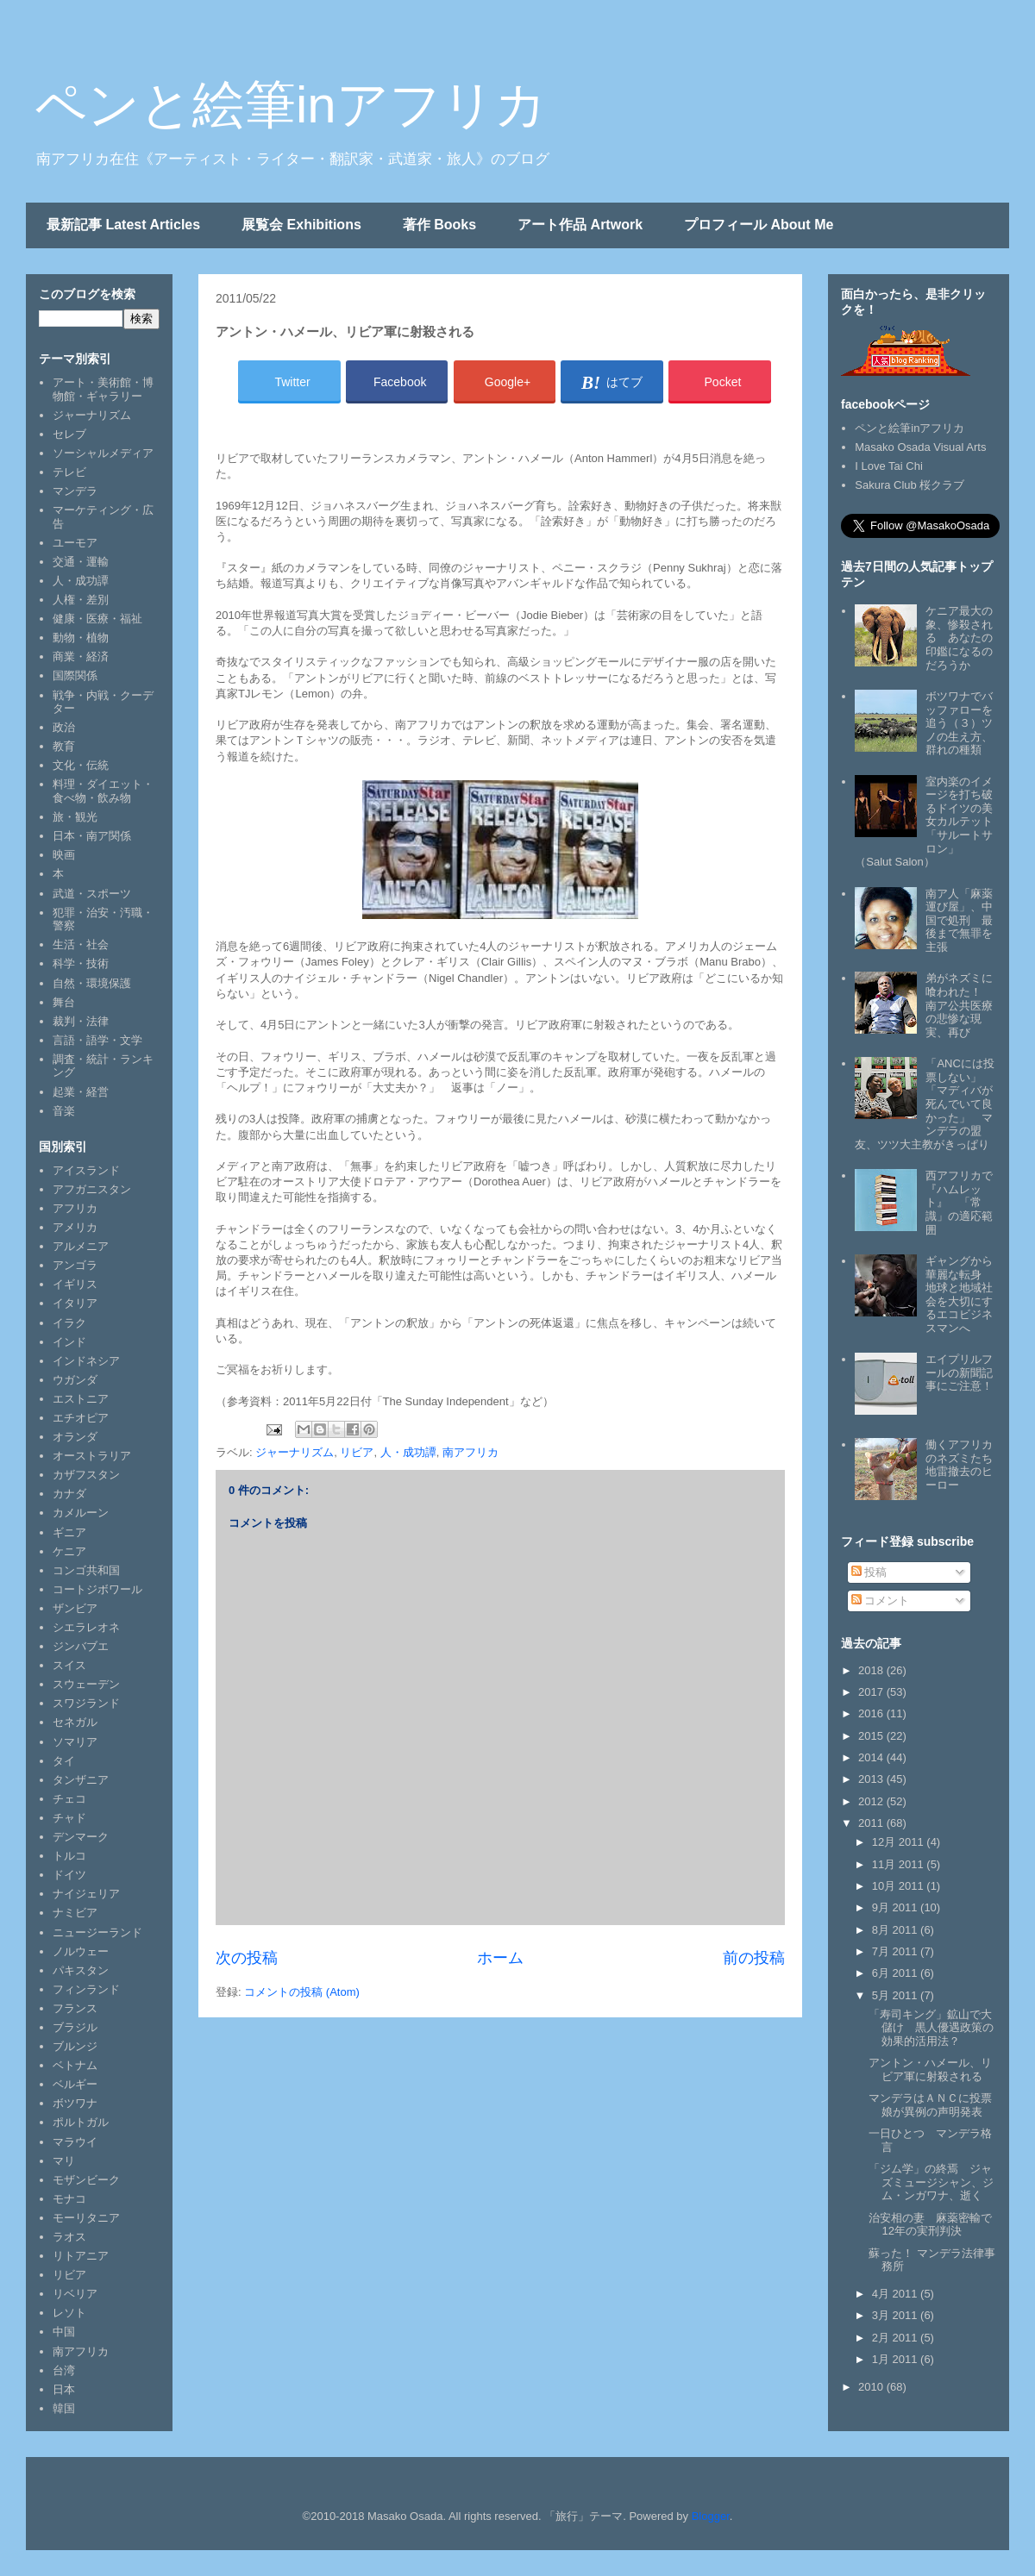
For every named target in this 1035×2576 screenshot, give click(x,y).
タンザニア (81, 1779)
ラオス (69, 2236)
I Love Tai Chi (889, 466)
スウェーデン (86, 1684)
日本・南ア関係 (92, 835)
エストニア (81, 1398)
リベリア (75, 2293)
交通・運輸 (81, 561)
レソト (69, 2312)
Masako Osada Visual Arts (920, 447)
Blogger (711, 2516)
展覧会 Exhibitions (301, 224)
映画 (64, 854)
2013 (872, 1779)
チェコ (69, 1798)
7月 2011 (896, 1951)
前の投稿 (754, 1957)
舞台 (64, 1002)
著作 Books (439, 224)
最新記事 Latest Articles (123, 224)
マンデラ (75, 491)
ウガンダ (75, 1379)
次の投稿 (247, 1957)
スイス (69, 1665)
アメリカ (75, 1227)
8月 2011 (896, 1929)
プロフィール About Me (758, 224)
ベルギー (75, 2084)
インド (69, 1341)
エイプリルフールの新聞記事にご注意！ (959, 1372)
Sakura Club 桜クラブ (909, 484)
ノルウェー (81, 1951)
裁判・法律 (81, 1021)
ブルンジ (75, 2046)
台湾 (64, 2370)
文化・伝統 (81, 765)
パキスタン (81, 1970)
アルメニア (81, 1246)
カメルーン (81, 1512)
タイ (64, 1760)
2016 (872, 1713)
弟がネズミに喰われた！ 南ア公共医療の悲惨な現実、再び (959, 1005)
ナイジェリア (86, 1893)
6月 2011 (896, 1972)
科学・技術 (81, 963)
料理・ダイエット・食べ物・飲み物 (103, 791)
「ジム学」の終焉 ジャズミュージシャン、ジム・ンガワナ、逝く (931, 2182)
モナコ (69, 2198)
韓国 (64, 2408)
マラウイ (75, 2141)
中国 (64, 2331)
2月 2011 (896, 2337)
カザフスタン (86, 1474)
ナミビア (75, 1912)
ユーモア (75, 542)
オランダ (75, 1436)
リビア (356, 1452)
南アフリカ (470, 1452)
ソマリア (75, 1741)
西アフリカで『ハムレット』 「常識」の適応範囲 (959, 1202)
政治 (64, 727)
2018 (872, 1670)
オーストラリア (92, 1455)
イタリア (75, 1303)
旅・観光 (75, 816)
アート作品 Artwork (580, 224)
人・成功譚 (408, 1452)
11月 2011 (899, 1864)
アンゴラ (75, 1265)
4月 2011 (896, 2293)
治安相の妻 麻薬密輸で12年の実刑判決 (930, 2224)
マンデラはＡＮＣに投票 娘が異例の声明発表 (936, 2104)
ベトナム (75, 2065)
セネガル (75, 1722)
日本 (64, 2389)
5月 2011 (896, 1995)
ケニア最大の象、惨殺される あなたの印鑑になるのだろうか (959, 637)
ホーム (500, 1957)
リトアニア (81, 2255)
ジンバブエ (81, 1646)
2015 (872, 1735)
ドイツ (69, 1874)
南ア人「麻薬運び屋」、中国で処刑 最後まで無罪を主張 (959, 920)
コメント (880, 1600)
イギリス (75, 1284)
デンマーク (81, 1836)
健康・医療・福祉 (97, 618)
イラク (69, 1322)
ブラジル (75, 2027)
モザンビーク (86, 2179)
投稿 (869, 1572)
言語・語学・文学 (97, 1040)
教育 (64, 746)
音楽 (64, 1110)
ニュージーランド (97, 1932)
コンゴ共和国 (86, 1570)
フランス (75, 2008)
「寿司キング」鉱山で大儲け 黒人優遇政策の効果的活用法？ (931, 2028)
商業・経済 (81, 656)
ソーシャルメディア (103, 453)
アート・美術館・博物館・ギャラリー (103, 389)
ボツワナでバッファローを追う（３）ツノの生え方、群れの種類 (959, 723)
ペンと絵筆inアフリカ (290, 105)
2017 (872, 1691)
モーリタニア (86, 2217)
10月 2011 (899, 1885)
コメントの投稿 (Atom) (302, 1991)
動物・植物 (81, 637)
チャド (69, 1817)
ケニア (69, 1551)
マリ (64, 2160)
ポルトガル (81, 2122)
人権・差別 (81, 599)
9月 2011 (896, 1907)
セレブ (69, 434)
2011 (872, 1822)
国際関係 (75, 675)
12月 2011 (899, 1841)
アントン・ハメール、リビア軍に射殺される (930, 2069)
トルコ (69, 1855)
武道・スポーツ (92, 893)
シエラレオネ (86, 1627)
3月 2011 (896, 2315)
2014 (872, 1757)
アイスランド (86, 1170)
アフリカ (75, 1208)
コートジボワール (97, 1589)
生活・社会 (81, 944)
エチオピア (81, 1417)
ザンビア (75, 1608)
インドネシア (86, 1360)
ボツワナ (75, 2103)
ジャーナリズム (294, 1452)
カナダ (69, 1493)
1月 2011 (896, 2359)
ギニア (69, 1532)
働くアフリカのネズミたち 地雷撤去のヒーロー (964, 1464)
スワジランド (86, 1703)
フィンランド (86, 1989)
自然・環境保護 (92, 983)
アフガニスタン (92, 1189)
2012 (872, 1801)
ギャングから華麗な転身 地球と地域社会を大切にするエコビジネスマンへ (959, 1294)
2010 (872, 2386)
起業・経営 (81, 1091)
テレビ (69, 472)
